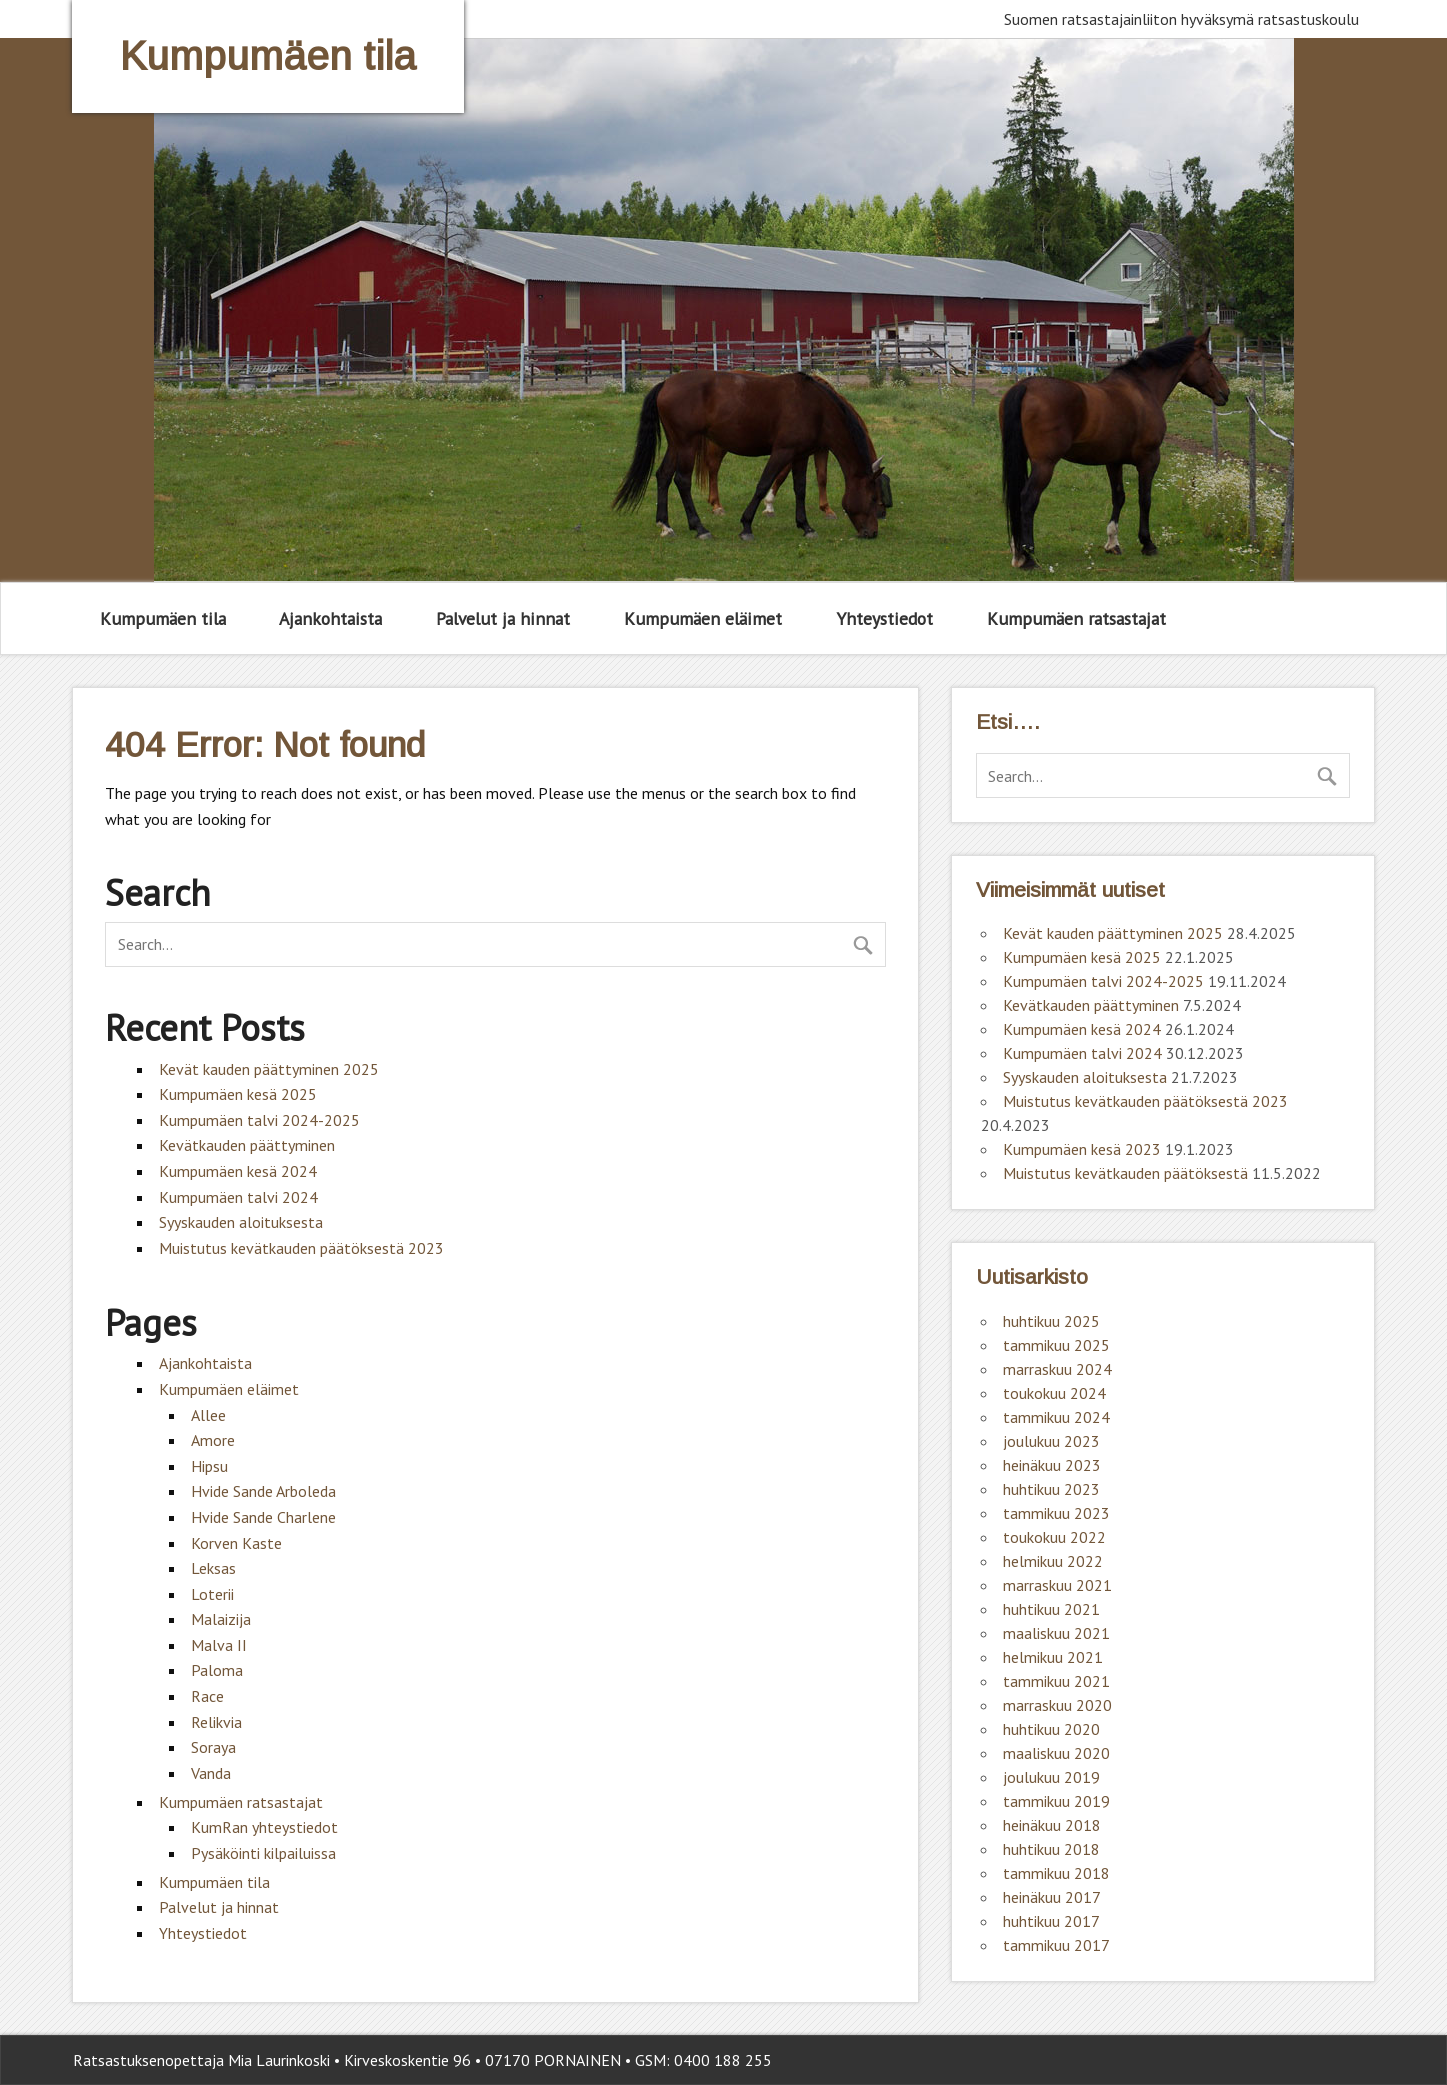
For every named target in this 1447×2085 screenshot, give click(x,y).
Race (207, 1696)
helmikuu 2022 (1053, 1561)
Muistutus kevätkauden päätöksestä (1125, 1173)
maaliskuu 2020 (1056, 1753)
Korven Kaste (236, 1543)
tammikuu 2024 (1056, 1417)
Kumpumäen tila (163, 618)
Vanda (211, 1773)
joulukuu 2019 (1051, 1777)
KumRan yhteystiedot (264, 1827)
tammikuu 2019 (1056, 1801)
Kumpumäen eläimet (703, 618)
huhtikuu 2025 (1051, 1321)
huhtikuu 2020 (1051, 1729)
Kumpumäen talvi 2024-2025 (259, 1120)
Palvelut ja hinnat (503, 618)
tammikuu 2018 (1056, 1873)
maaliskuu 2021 (1056, 1633)
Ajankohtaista (330, 618)
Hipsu (209, 1466)
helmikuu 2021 (1053, 1657)
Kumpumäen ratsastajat (1076, 618)
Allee (208, 1415)
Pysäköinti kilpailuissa (263, 1853)
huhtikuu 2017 (1051, 1921)
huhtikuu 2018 (1051, 1849)
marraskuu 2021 (1057, 1585)
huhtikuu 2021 (1051, 1609)
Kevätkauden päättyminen (247, 1145)
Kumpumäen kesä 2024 (238, 1171)
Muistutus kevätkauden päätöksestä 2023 (301, 1248)
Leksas (213, 1568)
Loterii (212, 1594)
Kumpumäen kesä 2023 (1082, 1149)
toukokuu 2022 (1054, 1537)
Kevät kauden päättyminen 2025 (269, 1069)
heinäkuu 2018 (1052, 1825)
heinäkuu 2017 (1052, 1897)
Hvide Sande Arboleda (263, 1491)
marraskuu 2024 (1057, 1369)
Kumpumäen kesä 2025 (238, 1094)
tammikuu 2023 (1056, 1513)
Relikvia (216, 1722)
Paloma (217, 1670)
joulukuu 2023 (1051, 1441)
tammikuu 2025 (1056, 1345)
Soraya (213, 1747)
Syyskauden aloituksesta (241, 1222)
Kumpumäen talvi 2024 (238, 1197)
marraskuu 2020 (1057, 1705)
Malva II (219, 1645)
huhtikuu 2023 (1051, 1489)
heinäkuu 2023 (1052, 1465)
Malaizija (221, 1619)
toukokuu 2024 (1054, 1393)
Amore (213, 1440)
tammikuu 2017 (1056, 1945)
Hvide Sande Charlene (263, 1517)
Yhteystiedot (884, 618)
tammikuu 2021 (1056, 1681)
